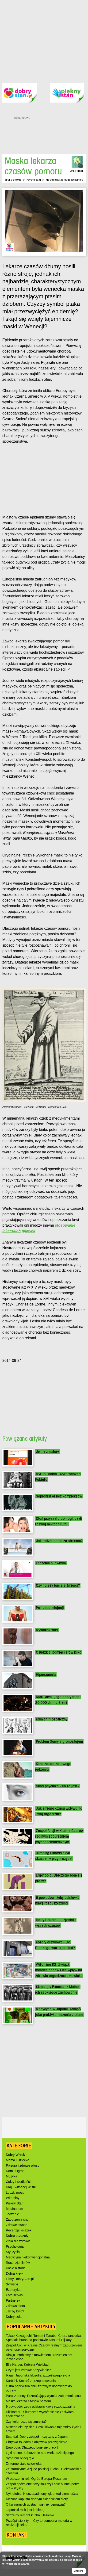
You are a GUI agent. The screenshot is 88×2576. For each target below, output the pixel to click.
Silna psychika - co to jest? (57, 1786)
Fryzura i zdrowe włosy (22, 2165)
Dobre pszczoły (17, 2236)
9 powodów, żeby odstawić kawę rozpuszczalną (40, 2406)
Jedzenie (12, 2214)
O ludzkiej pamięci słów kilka (58, 1652)
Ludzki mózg (15, 2192)
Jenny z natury (47, 1451)
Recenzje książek (18, 2230)
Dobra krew (14, 2273)
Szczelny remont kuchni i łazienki (30, 2515)
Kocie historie (16, 2268)
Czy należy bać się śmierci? (58, 1585)
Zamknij (78, 2570)
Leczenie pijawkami (51, 1563)
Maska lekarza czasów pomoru (28, 2401)
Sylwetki (12, 2284)
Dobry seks (14, 2317)
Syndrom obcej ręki (20, 2458)
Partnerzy (13, 2300)
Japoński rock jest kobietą (24, 2510)
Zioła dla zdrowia (18, 2241)
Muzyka (11, 2176)
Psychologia (34, 179)
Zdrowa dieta (15, 2306)
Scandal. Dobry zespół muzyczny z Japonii (37, 2436)
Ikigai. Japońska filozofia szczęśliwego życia (38, 2375)
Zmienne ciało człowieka (24, 2463)
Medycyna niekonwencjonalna (28, 2257)
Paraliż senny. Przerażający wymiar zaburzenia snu (43, 2396)
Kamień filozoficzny (51, 1719)
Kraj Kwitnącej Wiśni (21, 2187)
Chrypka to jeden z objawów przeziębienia (36, 2442)
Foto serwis (14, 2295)
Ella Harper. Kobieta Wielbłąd (27, 2364)
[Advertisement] (44, 38)
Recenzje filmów (18, 2263)
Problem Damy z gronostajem (59, 1741)
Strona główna (13, 179)
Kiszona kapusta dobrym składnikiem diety (37, 2499)
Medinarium (14, 2209)
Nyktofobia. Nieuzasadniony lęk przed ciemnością (42, 2493)
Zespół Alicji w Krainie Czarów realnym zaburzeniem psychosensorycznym (59, 1836)
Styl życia (13, 2252)
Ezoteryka (13, 2290)
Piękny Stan (14, 2203)
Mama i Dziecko (17, 2160)
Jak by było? (15, 2311)
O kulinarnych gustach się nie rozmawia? (35, 2504)
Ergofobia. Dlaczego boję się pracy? (32, 2447)
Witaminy (12, 2198)
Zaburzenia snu (17, 2219)
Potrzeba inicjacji (50, 1607)
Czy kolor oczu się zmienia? (26, 2421)
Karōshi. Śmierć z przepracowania (31, 2381)
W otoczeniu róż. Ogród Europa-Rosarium (36, 2478)
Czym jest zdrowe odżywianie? (28, 2370)
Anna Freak (76, 171)
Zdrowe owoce (16, 2225)
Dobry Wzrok (15, 2155)
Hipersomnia (46, 1674)
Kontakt (17, 2535)
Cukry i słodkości (18, 2182)
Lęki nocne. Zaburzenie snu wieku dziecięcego (40, 2453)
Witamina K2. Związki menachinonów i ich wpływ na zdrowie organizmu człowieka (59, 1970)
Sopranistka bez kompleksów (59, 1496)
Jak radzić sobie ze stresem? (59, 1541)
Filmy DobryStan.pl (20, 2279)
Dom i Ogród (15, 2171)
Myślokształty (47, 1630)
